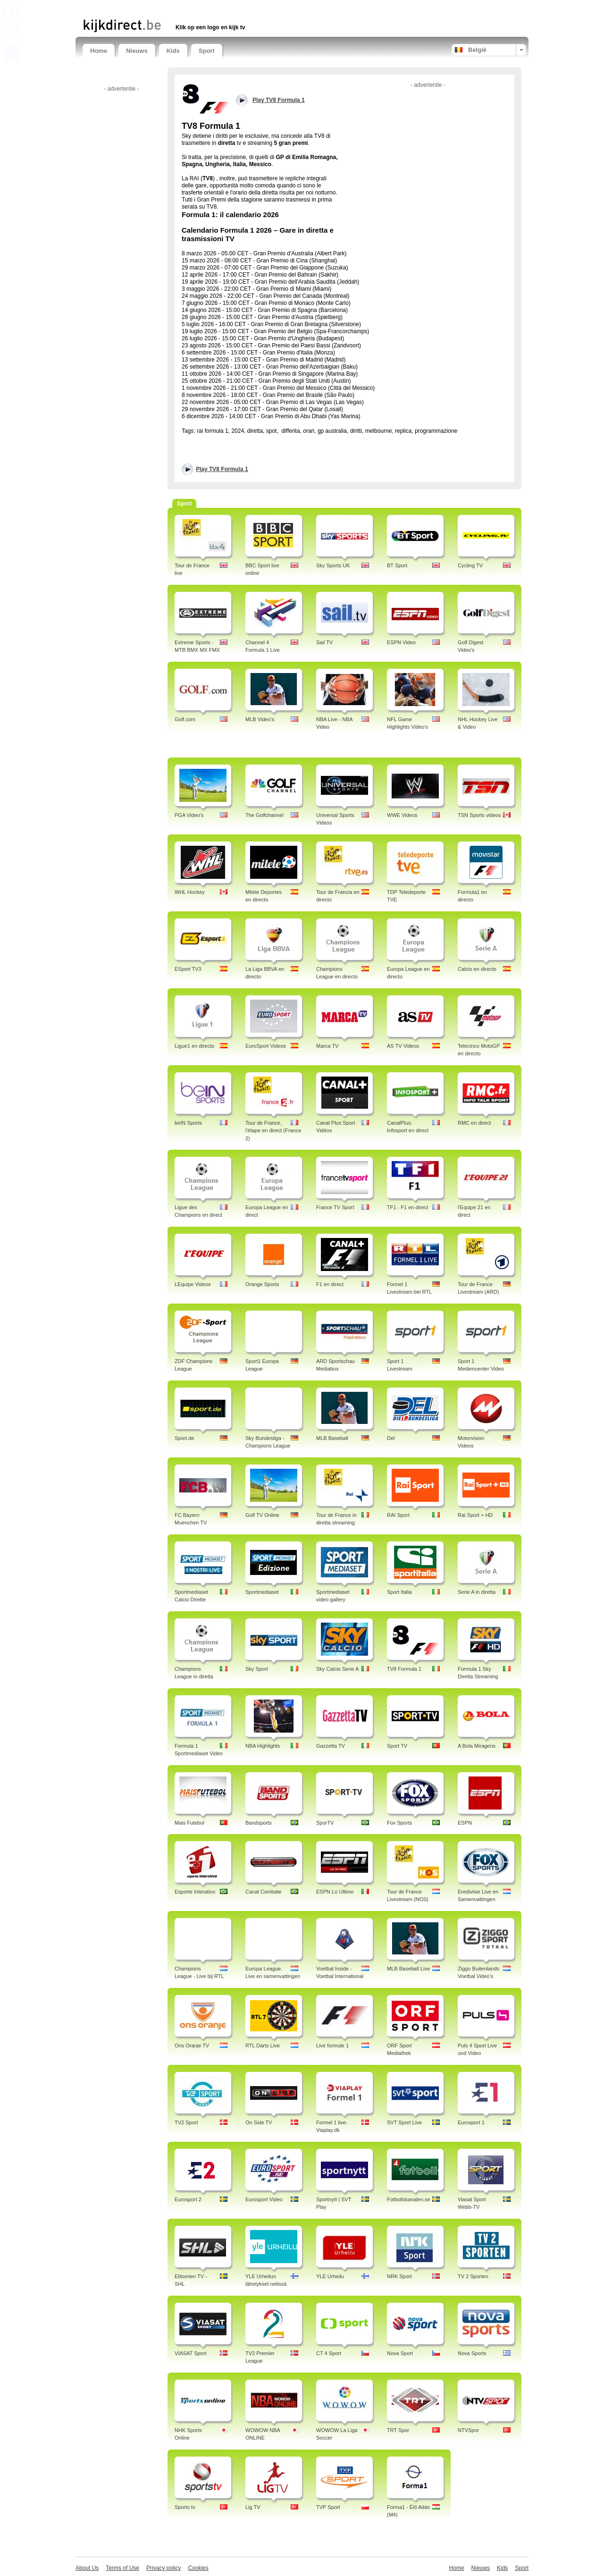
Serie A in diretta (476, 1592)
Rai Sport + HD (475, 1515)
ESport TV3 (188, 969)
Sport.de (184, 1438)
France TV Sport (335, 1207)
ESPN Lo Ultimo (334, 1891)
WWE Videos (402, 815)
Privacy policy (163, 2568)
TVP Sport (328, 2507)
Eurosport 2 (188, 2199)
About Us (87, 2568)
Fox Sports (399, 1823)
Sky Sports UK (333, 565)
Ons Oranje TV (192, 2045)
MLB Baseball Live (408, 1968)
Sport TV (397, 1746)
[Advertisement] (193, 8)
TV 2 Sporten (473, 2276)
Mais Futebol (189, 1823)
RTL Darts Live (262, 2045)
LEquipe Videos (193, 1284)
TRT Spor (398, 2430)
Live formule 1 (332, 2045)
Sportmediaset (262, 1592)
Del (391, 1438)
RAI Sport (398, 1515)
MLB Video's (259, 719)
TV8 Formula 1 (404, 1669)
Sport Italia (399, 1592)
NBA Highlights (262, 1746)
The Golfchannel (264, 815)
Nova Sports (472, 2353)
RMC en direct (474, 1123)
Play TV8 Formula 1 (222, 469)
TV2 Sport (186, 2122)
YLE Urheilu (330, 2276)
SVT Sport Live (404, 2122)
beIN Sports (188, 1123)
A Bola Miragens (476, 1746)
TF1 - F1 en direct (407, 1207)
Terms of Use (122, 2568)
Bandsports (258, 1823)
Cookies (198, 2568)
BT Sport (397, 565)
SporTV (325, 1823)
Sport (207, 50)
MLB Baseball (332, 1438)
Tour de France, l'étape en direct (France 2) (273, 1131)
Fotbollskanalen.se (408, 2199)
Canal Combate (263, 1891)
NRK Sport (399, 2276)
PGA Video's (189, 815)
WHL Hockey (190, 892)
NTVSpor (468, 2430)
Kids (173, 50)
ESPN (465, 1823)
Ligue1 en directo (194, 1046)
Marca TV (327, 1046)
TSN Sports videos (479, 815)
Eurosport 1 (471, 2122)
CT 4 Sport (328, 2353)
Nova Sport (400, 2353)
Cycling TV (470, 565)
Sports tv (185, 2507)
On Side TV (258, 2122)
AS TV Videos (403, 1046)
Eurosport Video (264, 2199)
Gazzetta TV (330, 1746)
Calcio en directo (477, 969)
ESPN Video (401, 642)
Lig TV (252, 2507)
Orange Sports (262, 1284)
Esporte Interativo (195, 1891)
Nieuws (137, 50)
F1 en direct (330, 1284)
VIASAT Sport (190, 2353)
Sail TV (324, 642)
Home (98, 50)
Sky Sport (256, 1669)
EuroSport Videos (265, 1046)
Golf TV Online (262, 1515)
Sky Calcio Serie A (337, 1669)
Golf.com (185, 719)
